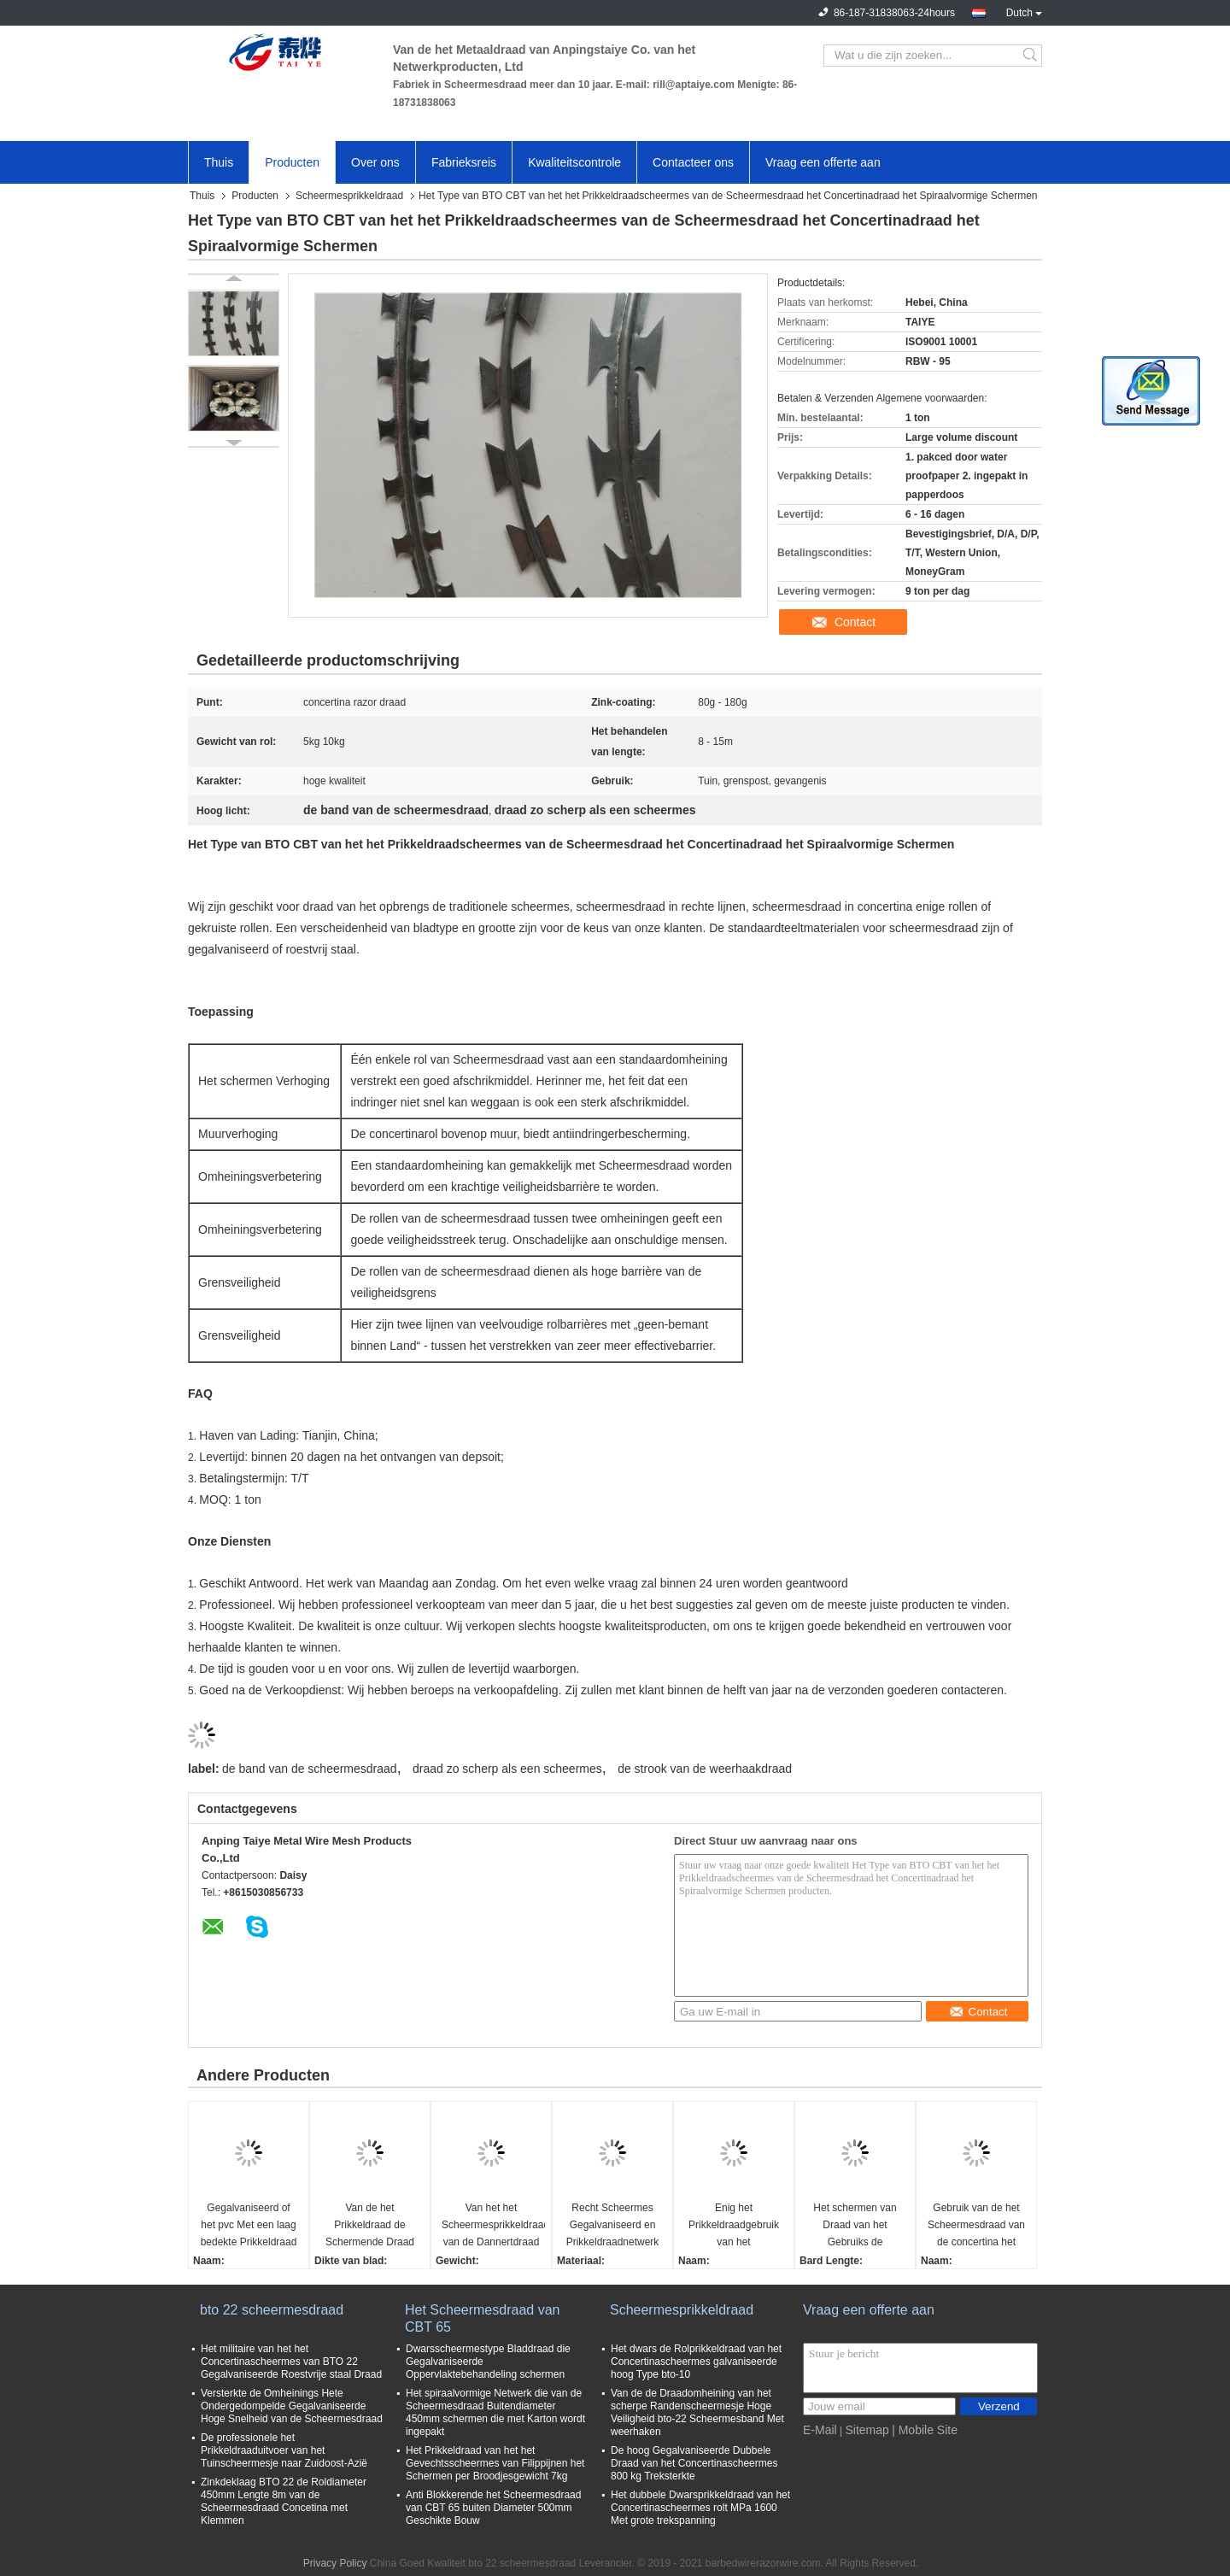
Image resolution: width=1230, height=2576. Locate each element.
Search (1031, 55)
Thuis (218, 162)
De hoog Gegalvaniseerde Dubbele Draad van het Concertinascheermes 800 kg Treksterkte (694, 2463)
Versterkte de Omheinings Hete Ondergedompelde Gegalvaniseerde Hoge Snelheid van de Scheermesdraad (292, 2406)
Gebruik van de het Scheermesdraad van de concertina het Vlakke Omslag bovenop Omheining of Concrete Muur (976, 2226)
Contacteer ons (693, 162)
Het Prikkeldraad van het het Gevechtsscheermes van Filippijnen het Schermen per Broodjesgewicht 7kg (495, 2463)
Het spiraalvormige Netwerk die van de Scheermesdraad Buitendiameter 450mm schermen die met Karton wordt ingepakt (495, 2412)
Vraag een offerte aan (823, 162)
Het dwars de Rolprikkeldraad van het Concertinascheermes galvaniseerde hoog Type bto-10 (696, 2361)
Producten (292, 162)
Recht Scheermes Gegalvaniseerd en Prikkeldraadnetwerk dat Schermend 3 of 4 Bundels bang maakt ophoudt (613, 2226)
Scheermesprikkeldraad (349, 196)
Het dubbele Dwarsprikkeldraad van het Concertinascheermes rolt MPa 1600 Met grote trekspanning (700, 2507)
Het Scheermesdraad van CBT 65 (482, 2318)
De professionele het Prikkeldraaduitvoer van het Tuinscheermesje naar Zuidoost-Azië (284, 2450)
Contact (855, 622)
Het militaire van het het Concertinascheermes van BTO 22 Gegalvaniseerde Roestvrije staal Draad (291, 2361)
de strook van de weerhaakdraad (705, 1768)
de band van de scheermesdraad (309, 1768)
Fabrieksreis (463, 162)
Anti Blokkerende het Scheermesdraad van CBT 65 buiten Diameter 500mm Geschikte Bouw (493, 2507)
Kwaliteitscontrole (574, 162)
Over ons (375, 162)
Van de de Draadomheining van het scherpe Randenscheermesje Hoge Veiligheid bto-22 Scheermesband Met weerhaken (697, 2412)
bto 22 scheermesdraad (271, 2310)
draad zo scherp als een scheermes (507, 1768)
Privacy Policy (335, 2563)
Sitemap (866, 2430)
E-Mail (820, 2430)
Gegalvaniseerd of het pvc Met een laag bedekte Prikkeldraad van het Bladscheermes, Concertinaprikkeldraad (250, 2226)
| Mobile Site (925, 2430)
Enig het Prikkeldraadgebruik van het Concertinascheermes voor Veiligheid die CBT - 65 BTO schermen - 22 (734, 2226)
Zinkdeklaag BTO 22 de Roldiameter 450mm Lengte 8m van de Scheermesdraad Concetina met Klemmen (283, 2501)
